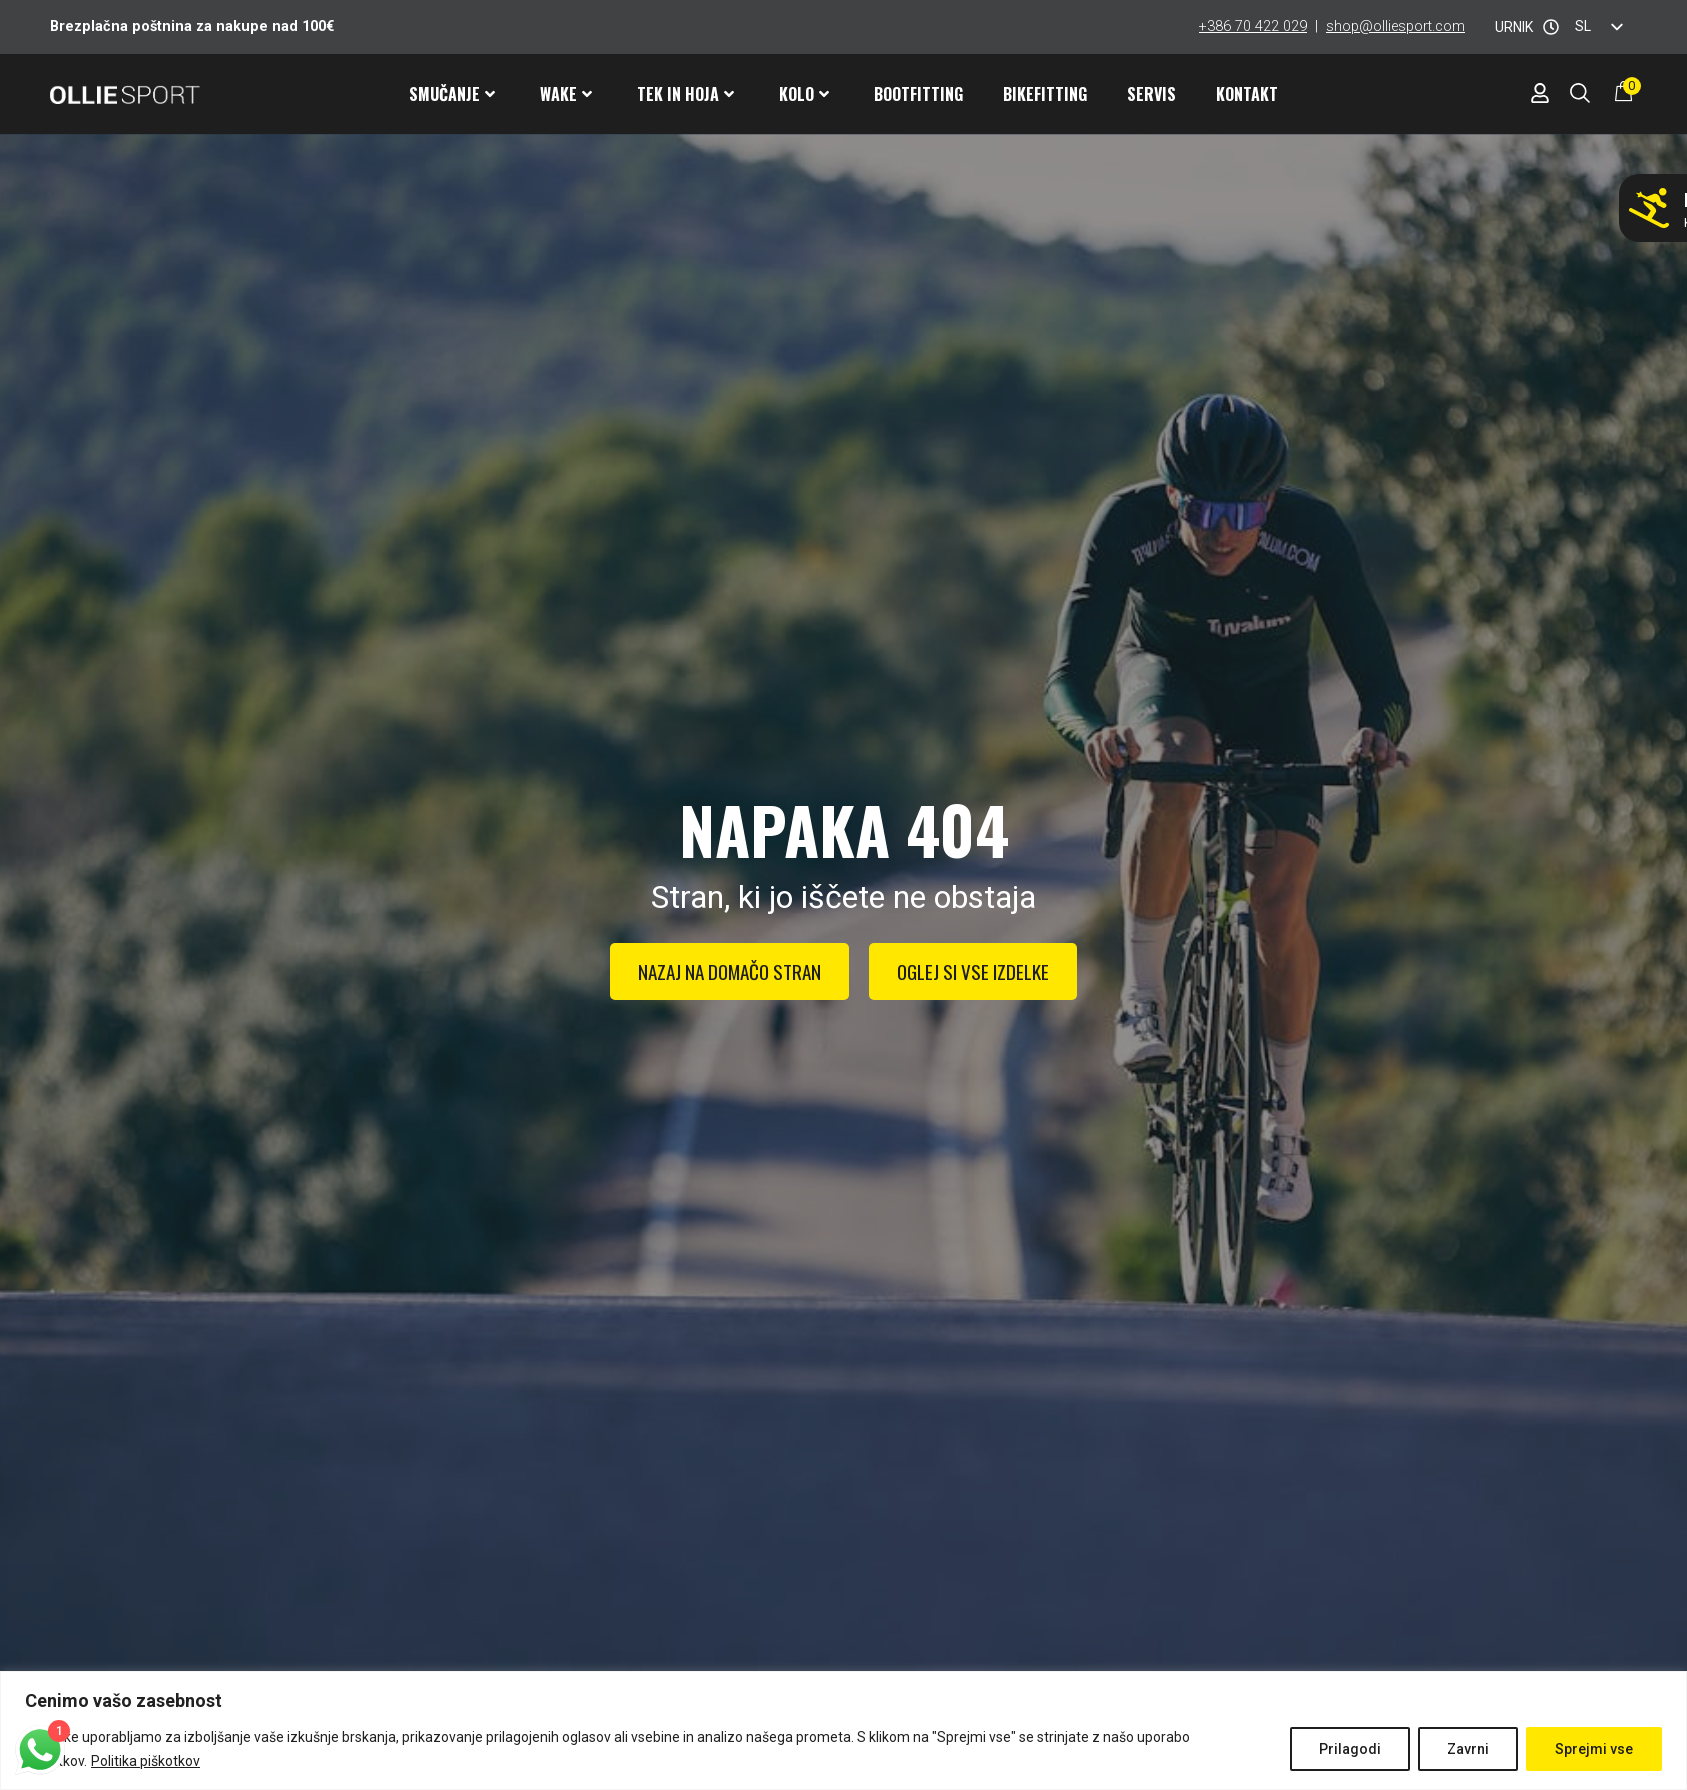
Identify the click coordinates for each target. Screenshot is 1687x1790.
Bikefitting (1045, 94)
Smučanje (452, 94)
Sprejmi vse (1594, 1749)
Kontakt (1247, 94)
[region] (843, 1730)
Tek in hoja (685, 94)
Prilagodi (1350, 1749)
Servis (1151, 94)
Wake (566, 94)
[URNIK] (1551, 27)
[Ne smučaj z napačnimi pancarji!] (1649, 208)
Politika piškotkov (145, 1761)
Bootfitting (918, 94)
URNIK (1514, 27)
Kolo (804, 94)
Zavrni (1468, 1749)
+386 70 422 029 (1253, 26)
